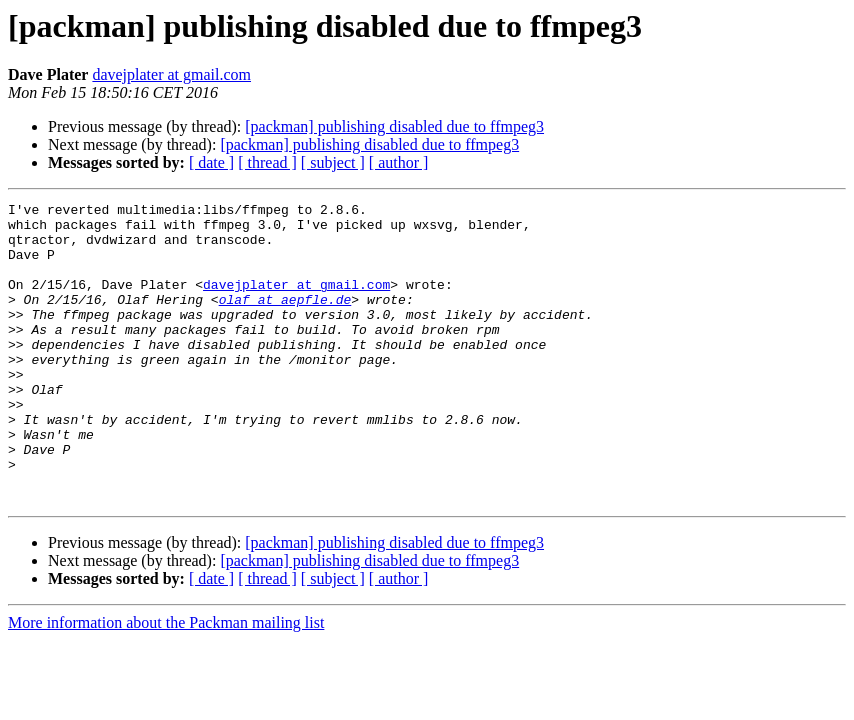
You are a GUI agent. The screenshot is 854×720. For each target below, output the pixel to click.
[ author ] (399, 162)
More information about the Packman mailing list (166, 682)
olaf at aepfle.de (285, 320)
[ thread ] (267, 162)
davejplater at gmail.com (171, 74)
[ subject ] (333, 162)
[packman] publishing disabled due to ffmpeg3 (394, 126)
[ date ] (211, 162)
